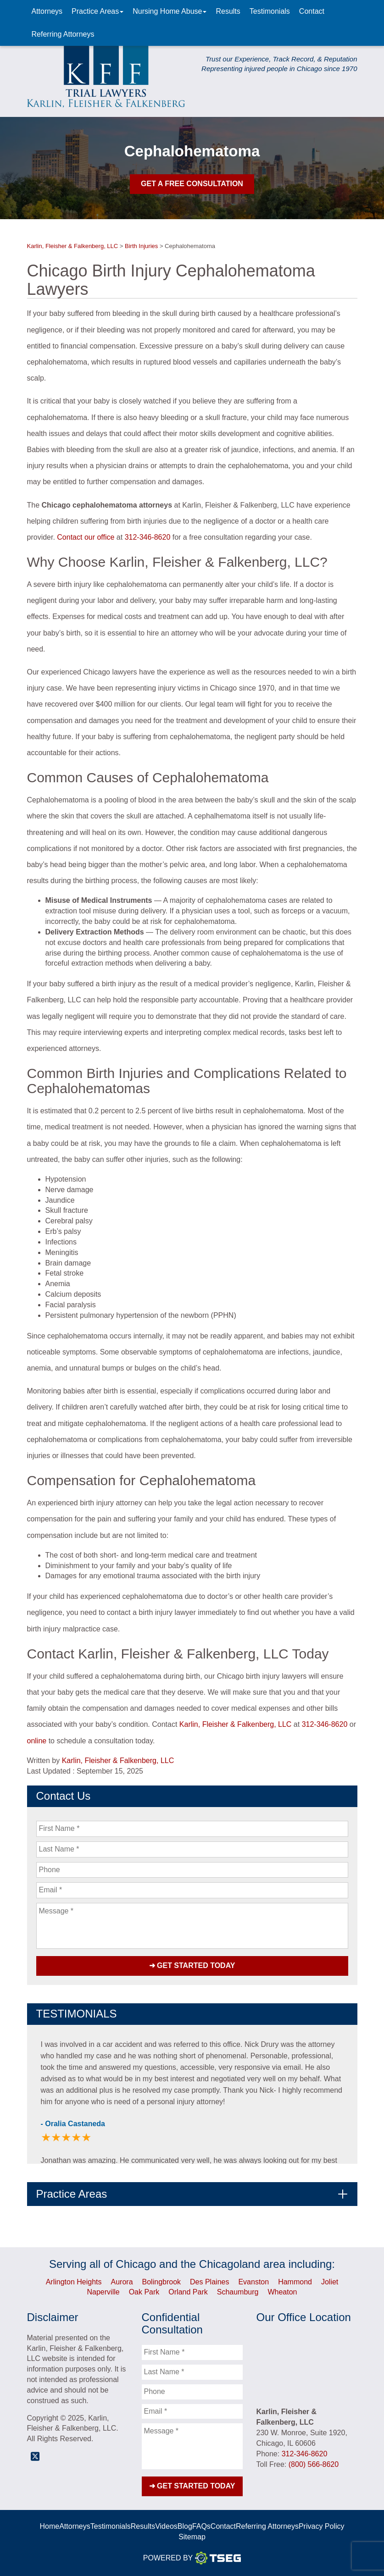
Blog (185, 2526)
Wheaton (282, 2292)
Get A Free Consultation (192, 184)
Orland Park (187, 2292)
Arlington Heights (74, 2281)
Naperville (103, 2292)
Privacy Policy (322, 2526)
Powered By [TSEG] (192, 2558)
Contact (311, 11)
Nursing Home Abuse (169, 11)
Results (228, 11)
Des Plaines (209, 2281)
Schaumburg (238, 2292)
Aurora (122, 2281)
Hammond (295, 2281)
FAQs (201, 2526)
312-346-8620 (148, 537)
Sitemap (192, 2537)
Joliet (329, 2281)
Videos (166, 2526)
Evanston (253, 2281)
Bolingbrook (161, 2281)
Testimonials (270, 11)
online (37, 1741)
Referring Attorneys (63, 34)
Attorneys (47, 11)
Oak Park (144, 2292)
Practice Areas (97, 11)
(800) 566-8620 (314, 2464)
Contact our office (85, 537)
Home (49, 2526)
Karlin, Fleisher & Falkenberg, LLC (235, 1724)
